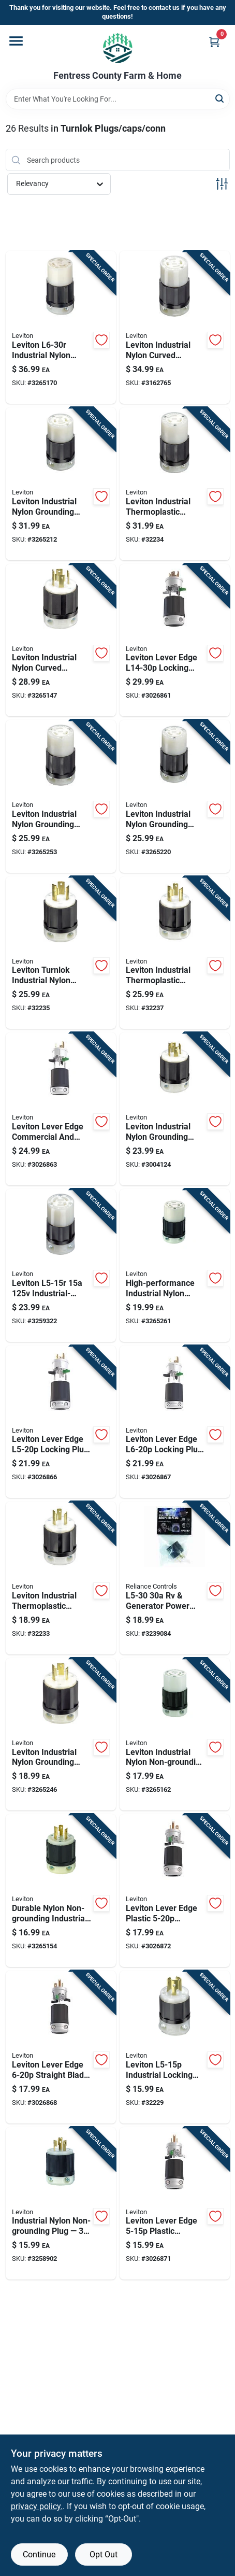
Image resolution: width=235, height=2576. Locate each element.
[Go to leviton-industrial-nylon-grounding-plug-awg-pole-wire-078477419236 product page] (61, 1734)
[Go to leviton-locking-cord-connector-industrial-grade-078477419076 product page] (61, 796)
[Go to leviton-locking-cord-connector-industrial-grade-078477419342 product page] (61, 327)
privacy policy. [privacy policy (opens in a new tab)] (37, 2506)
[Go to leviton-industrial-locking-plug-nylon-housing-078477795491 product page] (175, 2047)
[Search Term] (118, 99)
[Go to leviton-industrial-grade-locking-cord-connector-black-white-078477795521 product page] (61, 1265)
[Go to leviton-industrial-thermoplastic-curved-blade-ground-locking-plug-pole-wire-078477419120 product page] (175, 952)
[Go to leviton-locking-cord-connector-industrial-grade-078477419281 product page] (61, 483)
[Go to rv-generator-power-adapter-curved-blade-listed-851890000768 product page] (175, 1578)
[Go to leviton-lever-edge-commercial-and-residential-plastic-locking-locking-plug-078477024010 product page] (175, 640)
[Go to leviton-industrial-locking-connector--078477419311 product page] (175, 327)
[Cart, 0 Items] (214, 41)
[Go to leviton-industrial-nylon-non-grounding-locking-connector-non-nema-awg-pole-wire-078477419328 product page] (175, 1734)
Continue (39, 2554)
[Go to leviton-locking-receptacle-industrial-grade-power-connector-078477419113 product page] (175, 483)
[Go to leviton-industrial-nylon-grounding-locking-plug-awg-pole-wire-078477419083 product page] (175, 1108)
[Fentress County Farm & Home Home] (118, 47)
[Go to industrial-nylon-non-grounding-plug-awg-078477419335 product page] (61, 2203)
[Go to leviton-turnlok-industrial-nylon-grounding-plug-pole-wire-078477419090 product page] (61, 952)
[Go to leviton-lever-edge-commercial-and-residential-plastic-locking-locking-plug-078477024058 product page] (61, 1108)
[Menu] (16, 41)
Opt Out (104, 2554)
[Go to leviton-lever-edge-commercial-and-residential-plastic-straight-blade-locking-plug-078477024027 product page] (175, 2203)
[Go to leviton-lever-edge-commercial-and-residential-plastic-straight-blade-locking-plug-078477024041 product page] (61, 2047)
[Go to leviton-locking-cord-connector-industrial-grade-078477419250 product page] (175, 796)
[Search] (220, 98)
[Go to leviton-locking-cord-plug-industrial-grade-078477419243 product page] (61, 1578)
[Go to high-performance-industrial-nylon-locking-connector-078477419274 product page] (175, 1265)
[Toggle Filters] (222, 184)
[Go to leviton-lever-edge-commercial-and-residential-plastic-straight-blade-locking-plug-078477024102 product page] (175, 1890)
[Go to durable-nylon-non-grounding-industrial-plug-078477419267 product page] (61, 1890)
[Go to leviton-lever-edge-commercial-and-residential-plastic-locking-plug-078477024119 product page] (61, 1422)
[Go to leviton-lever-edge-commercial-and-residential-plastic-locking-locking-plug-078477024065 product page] (175, 1422)
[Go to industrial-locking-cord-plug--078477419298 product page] (61, 640)
